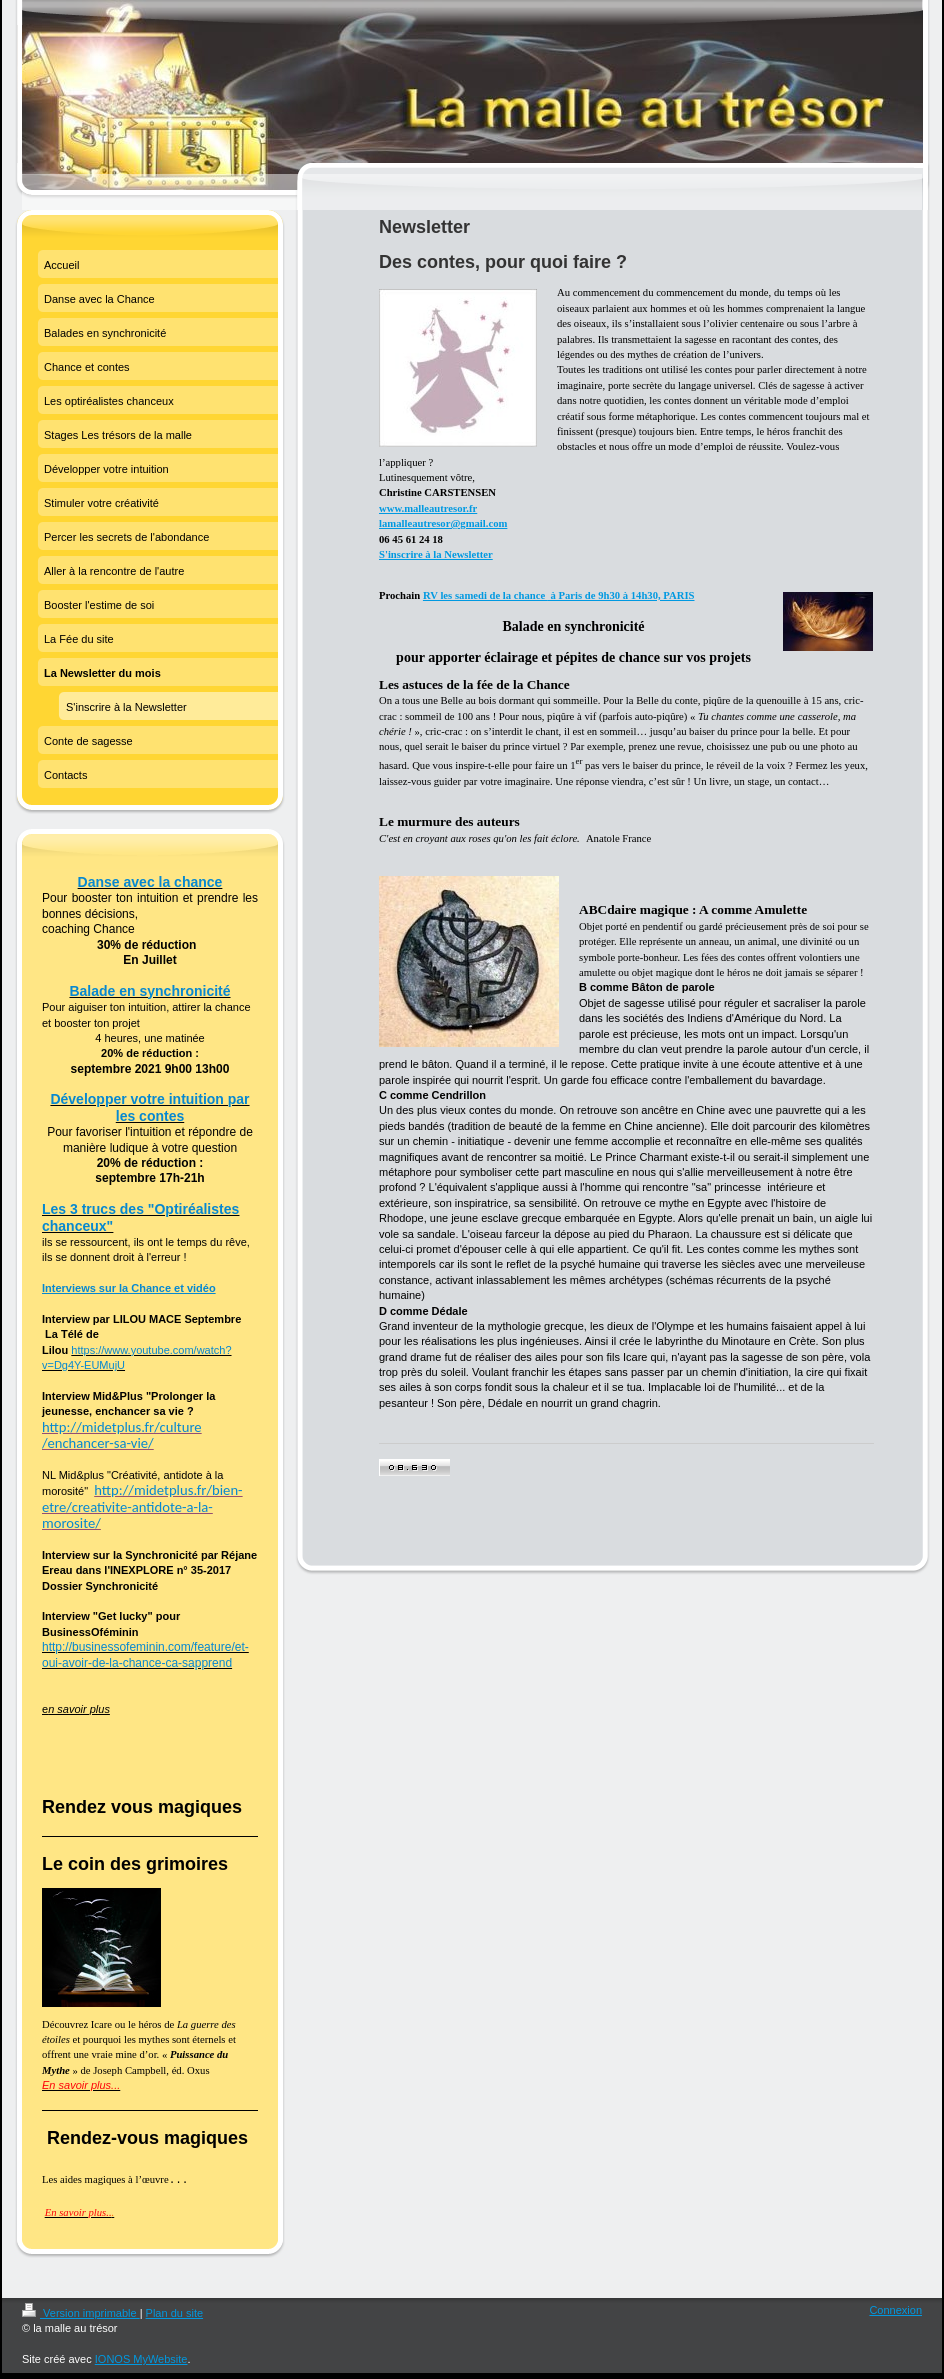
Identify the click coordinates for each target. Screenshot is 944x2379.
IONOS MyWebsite (141, 2359)
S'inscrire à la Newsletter (436, 554)
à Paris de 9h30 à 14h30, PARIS (621, 595)
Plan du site (174, 2313)
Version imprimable (81, 2313)
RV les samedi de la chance (485, 595)
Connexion (895, 2310)
